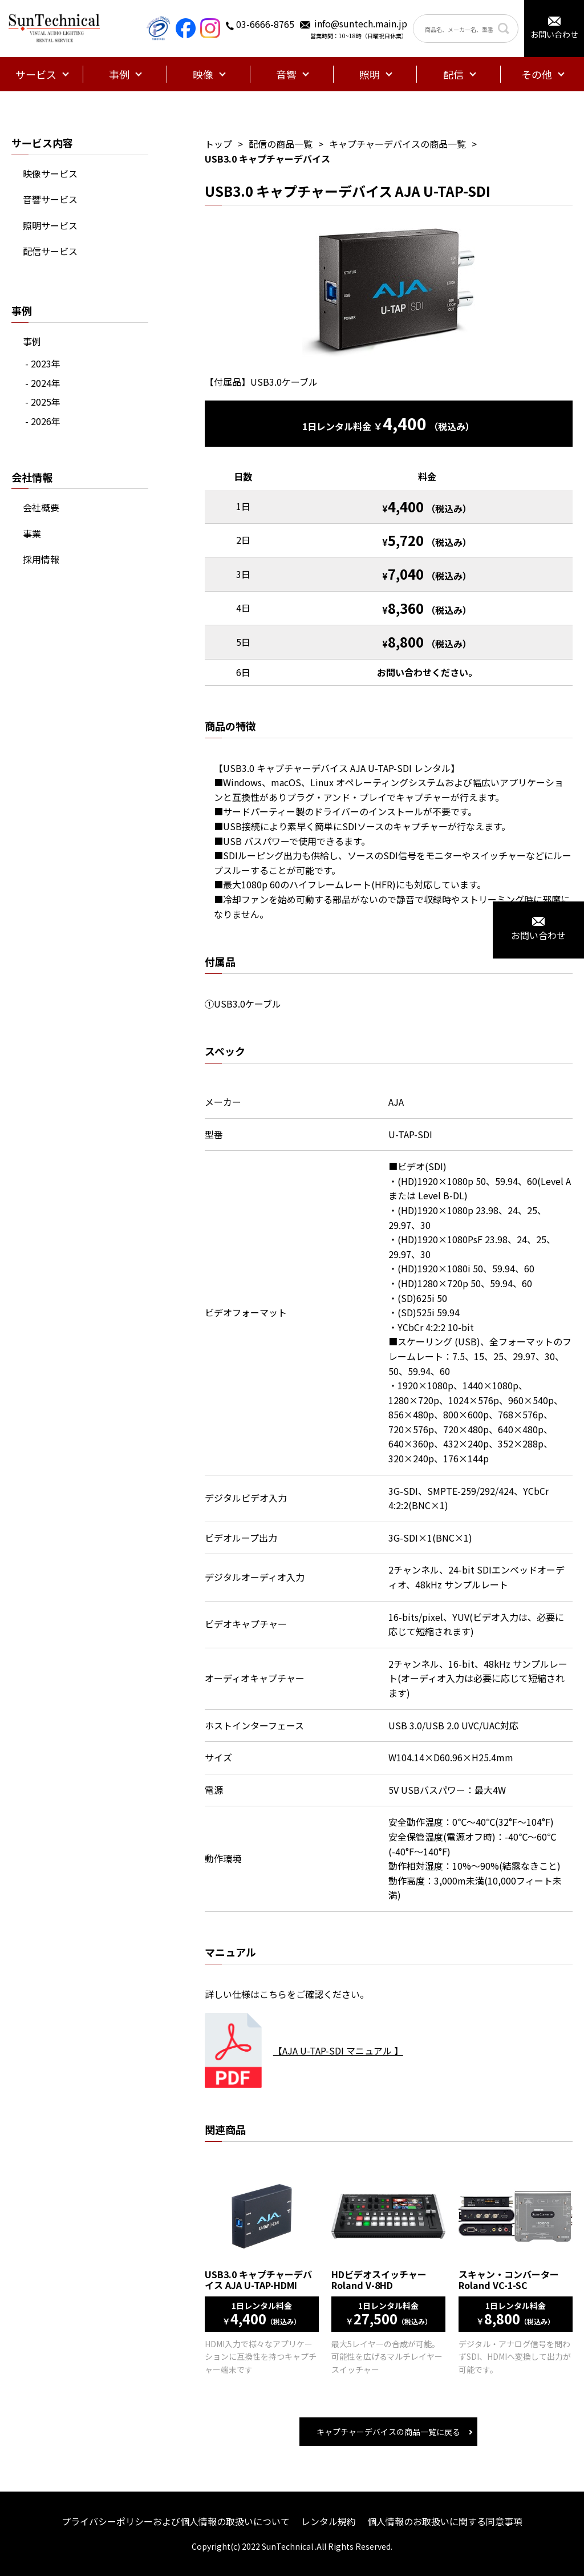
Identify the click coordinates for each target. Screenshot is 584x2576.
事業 (32, 533)
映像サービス (50, 173)
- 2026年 (42, 421)
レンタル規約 (328, 2521)
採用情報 (41, 559)
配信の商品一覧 (281, 144)
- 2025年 (42, 402)
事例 (32, 341)
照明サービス (50, 225)
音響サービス (50, 199)
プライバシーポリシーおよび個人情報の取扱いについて (176, 2521)
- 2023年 (42, 363)
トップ (218, 144)
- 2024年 (42, 383)
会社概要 (41, 507)
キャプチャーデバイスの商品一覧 (397, 144)
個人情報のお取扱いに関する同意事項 (444, 2521)
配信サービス (50, 251)
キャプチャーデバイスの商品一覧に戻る (388, 2431)
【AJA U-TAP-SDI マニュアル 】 (338, 2050)
